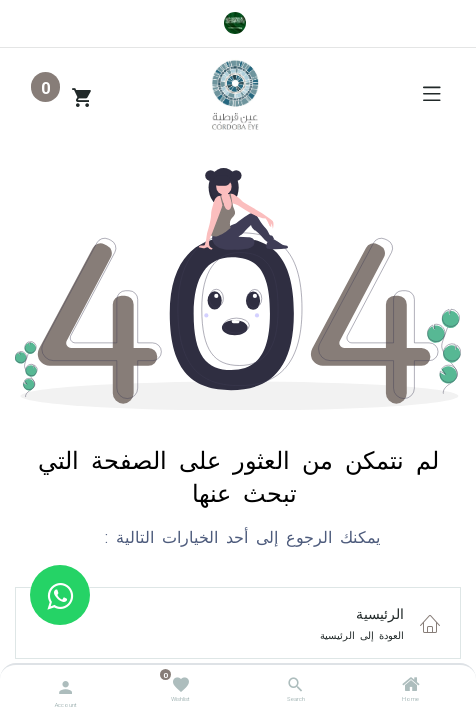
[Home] (411, 687)
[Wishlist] (180, 683)
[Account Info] (65, 685)
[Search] (295, 687)
